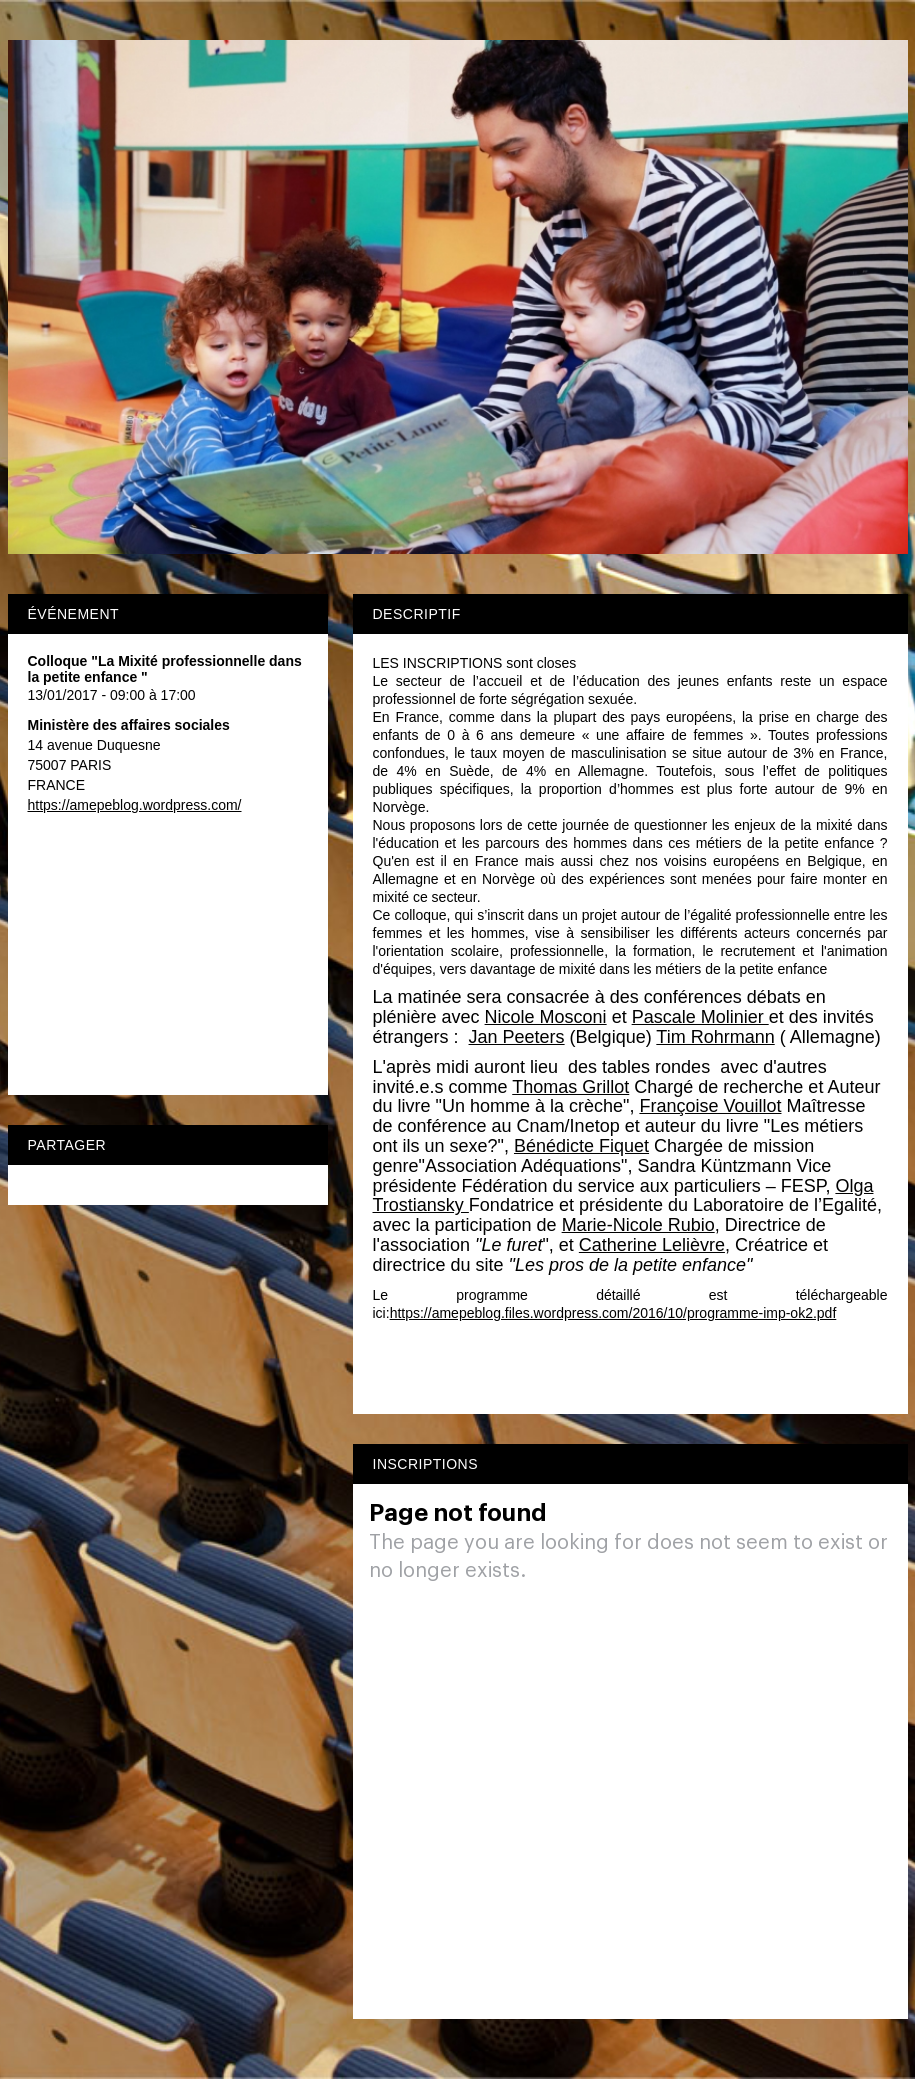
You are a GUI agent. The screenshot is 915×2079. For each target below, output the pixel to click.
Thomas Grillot (570, 1087)
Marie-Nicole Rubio (638, 1225)
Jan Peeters (517, 1037)
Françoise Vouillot (710, 1106)
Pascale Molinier (700, 1017)
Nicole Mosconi (546, 1017)
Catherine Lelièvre (652, 1245)
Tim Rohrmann (715, 1037)
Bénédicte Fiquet (581, 1146)
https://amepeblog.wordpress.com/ (135, 805)
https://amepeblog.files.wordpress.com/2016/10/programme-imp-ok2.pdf (613, 1313)
